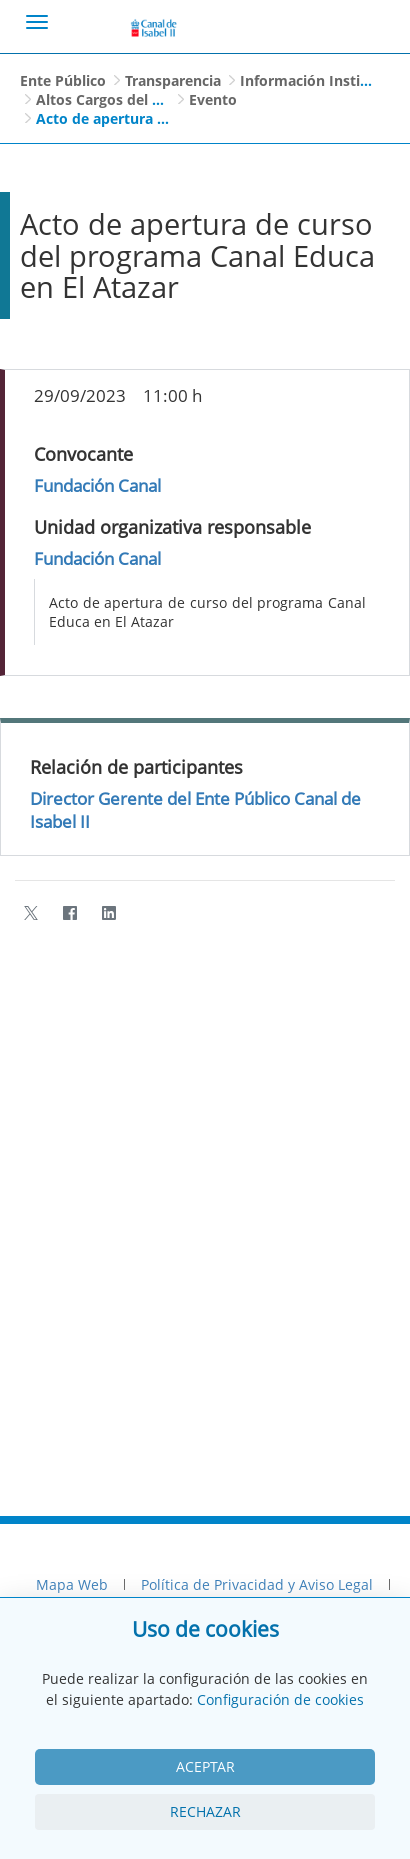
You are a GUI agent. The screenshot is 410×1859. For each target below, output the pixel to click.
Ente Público (63, 80)
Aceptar (205, 1766)
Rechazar (205, 1811)
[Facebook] (69, 912)
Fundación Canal (97, 485)
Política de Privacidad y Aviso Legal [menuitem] (257, 1584)
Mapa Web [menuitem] (72, 1584)
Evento (213, 99)
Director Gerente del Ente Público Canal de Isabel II (195, 810)
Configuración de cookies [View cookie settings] (280, 1699)
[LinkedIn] (108, 912)
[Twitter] (30, 912)
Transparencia (173, 80)
